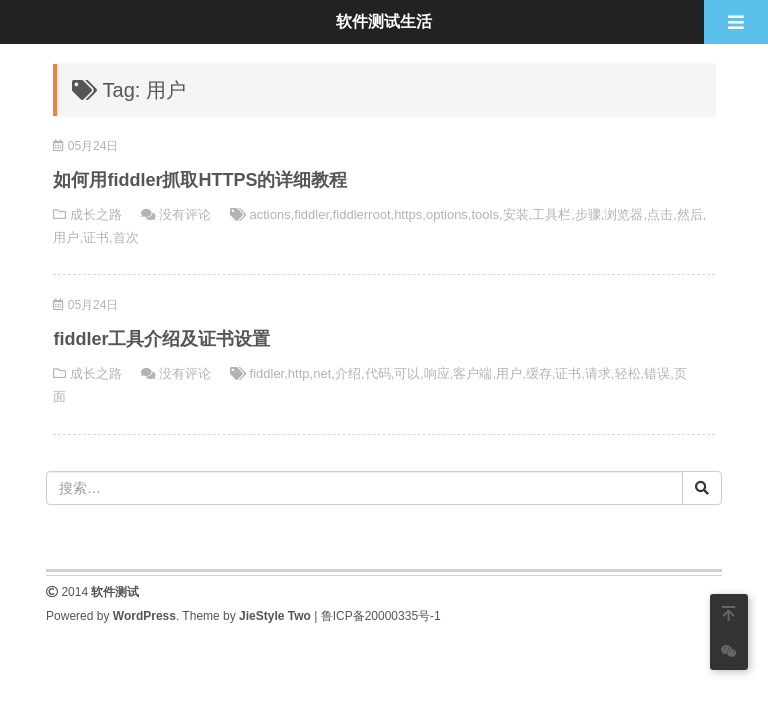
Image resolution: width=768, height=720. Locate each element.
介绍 (348, 373)
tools (484, 214)
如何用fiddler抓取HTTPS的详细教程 (200, 180)
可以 (407, 373)
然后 (690, 214)
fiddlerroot (362, 214)
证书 (96, 237)
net (322, 373)
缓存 (539, 373)
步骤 (588, 214)
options (447, 214)
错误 (657, 373)
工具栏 (551, 214)
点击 (660, 214)
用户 (66, 237)
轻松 (628, 373)
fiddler (311, 214)
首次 (126, 237)
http (299, 373)
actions (270, 214)
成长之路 (96, 214)
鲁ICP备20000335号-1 (381, 616)
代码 (378, 373)
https (408, 214)
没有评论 (185, 214)
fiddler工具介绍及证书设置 (161, 339)
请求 (598, 373)
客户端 (472, 373)
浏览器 (623, 214)
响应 (437, 373)
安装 (516, 214)
